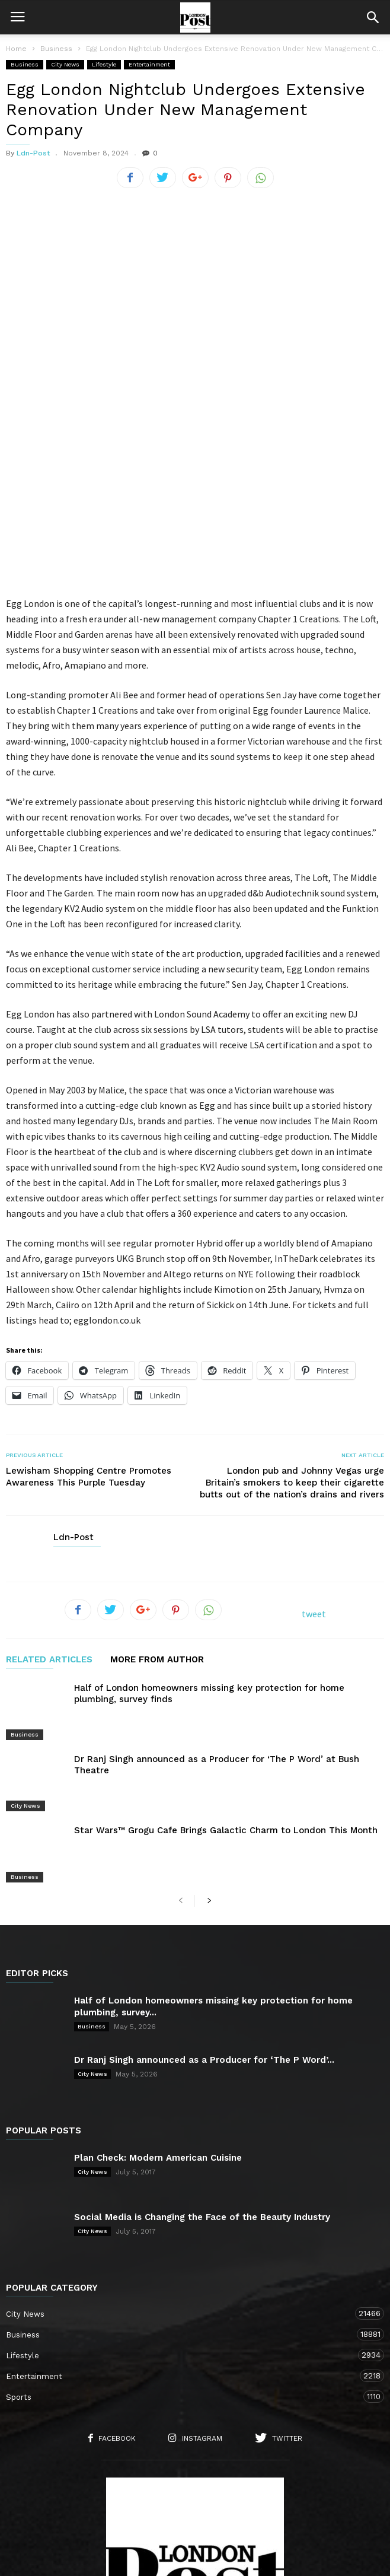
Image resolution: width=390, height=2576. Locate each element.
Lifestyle (104, 64)
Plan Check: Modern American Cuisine (158, 1972)
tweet (314, 1476)
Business (25, 64)
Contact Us (161, 2502)
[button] (373, 17)
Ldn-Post (33, 153)
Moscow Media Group (215, 2559)
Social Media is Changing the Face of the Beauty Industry (202, 2031)
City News (65, 64)
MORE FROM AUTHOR (157, 1522)
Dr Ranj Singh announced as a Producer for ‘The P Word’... (204, 1874)
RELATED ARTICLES (49, 1522)
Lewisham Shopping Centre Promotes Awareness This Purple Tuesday (88, 1339)
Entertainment (149, 64)
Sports (183, 2211)
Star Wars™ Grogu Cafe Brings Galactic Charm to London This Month (226, 1661)
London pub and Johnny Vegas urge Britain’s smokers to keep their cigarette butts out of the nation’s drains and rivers (292, 1345)
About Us (103, 2502)
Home (16, 48)
